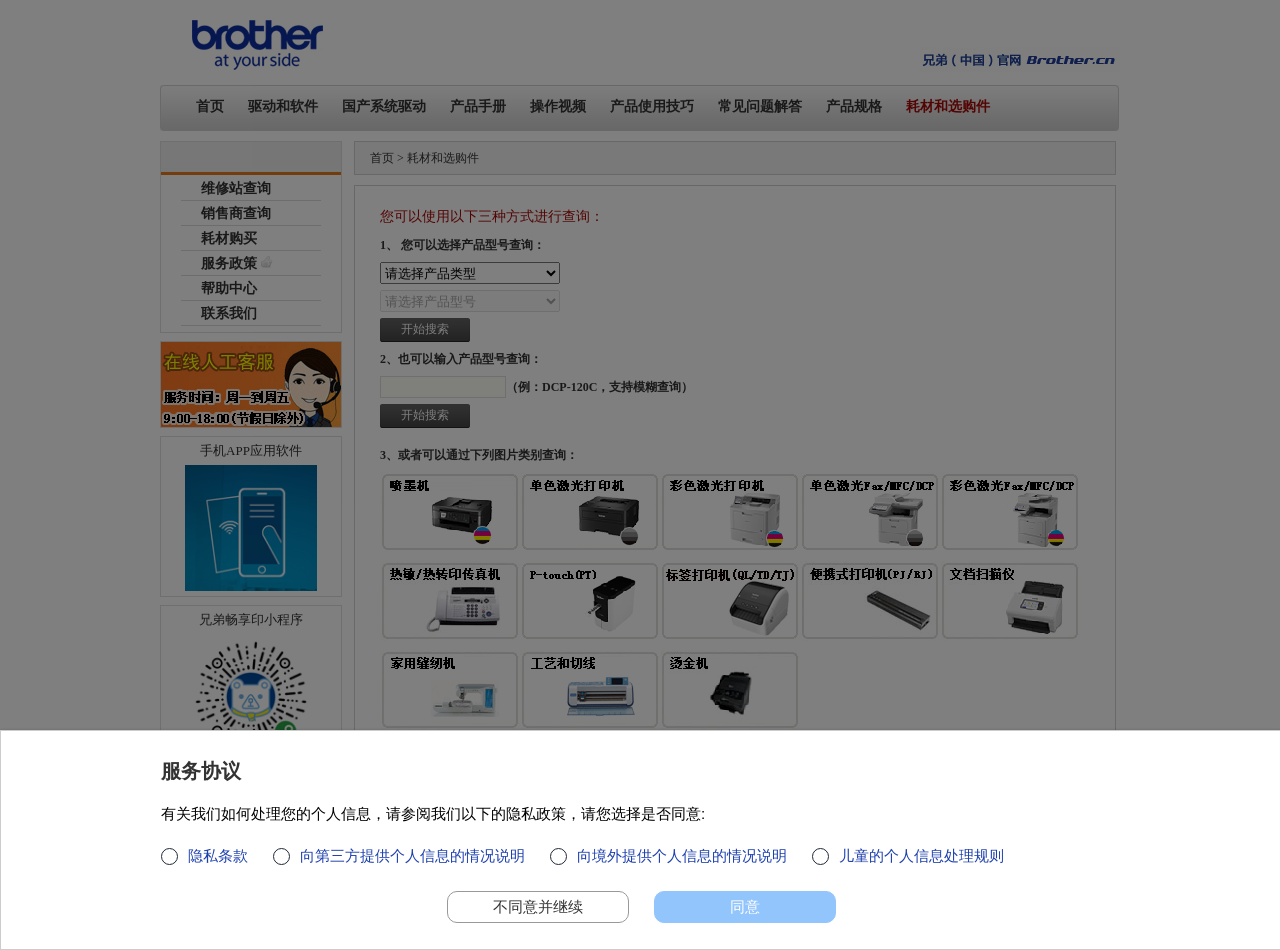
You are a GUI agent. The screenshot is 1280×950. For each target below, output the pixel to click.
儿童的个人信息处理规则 (921, 864)
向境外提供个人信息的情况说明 (682, 864)
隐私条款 (218, 864)
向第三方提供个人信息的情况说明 (412, 864)
